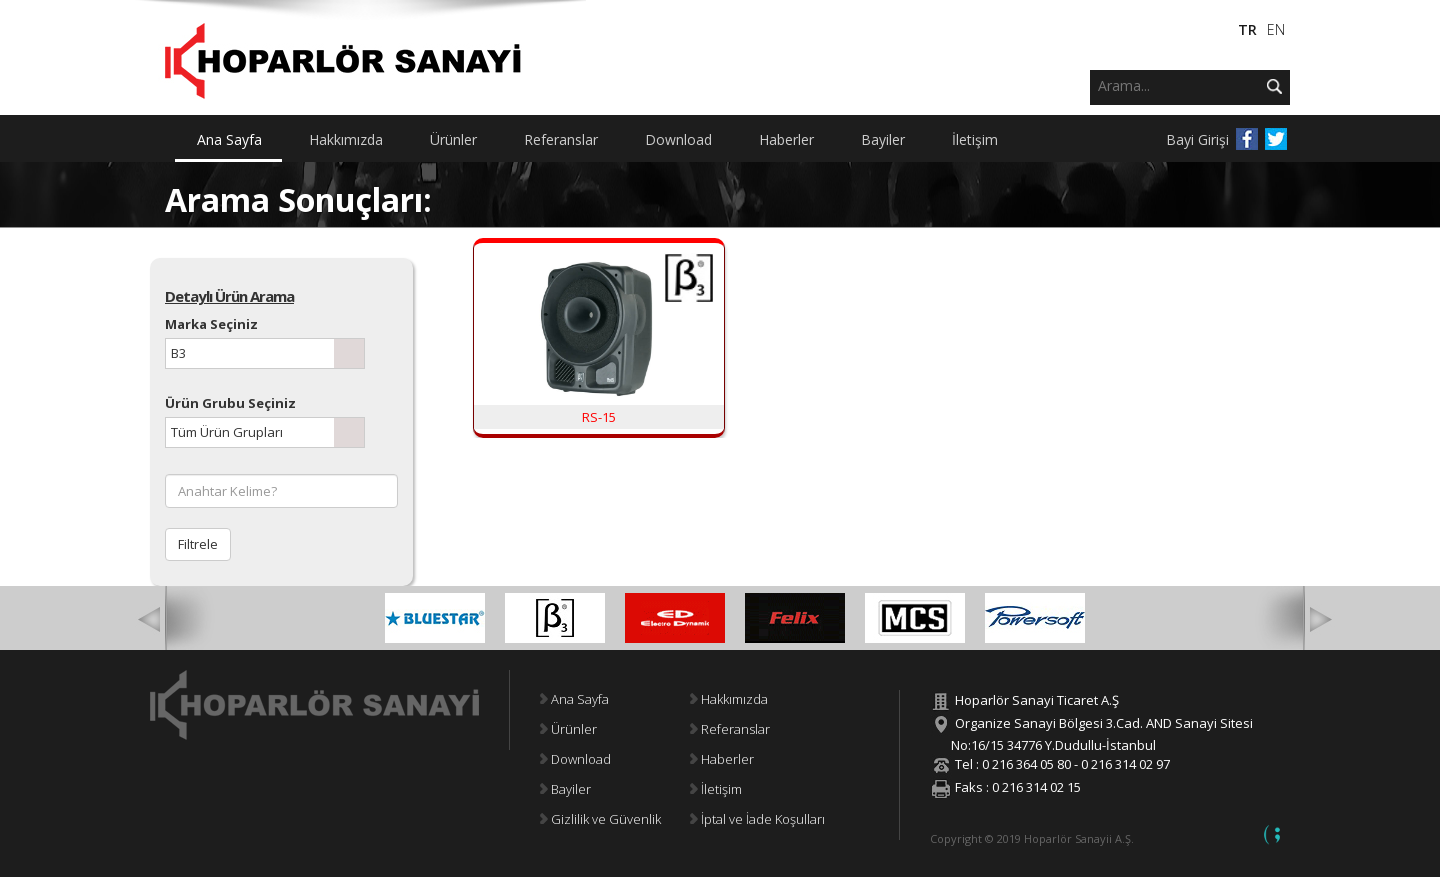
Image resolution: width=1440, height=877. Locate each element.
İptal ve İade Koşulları (757, 819)
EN (1276, 29)
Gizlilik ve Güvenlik (600, 819)
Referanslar (730, 729)
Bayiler (565, 789)
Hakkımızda (729, 699)
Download (575, 759)
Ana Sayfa (574, 699)
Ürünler (568, 729)
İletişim (716, 789)
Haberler (722, 759)
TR (1247, 29)
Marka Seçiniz (211, 324)
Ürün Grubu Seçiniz (230, 403)
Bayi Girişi (1197, 139)
